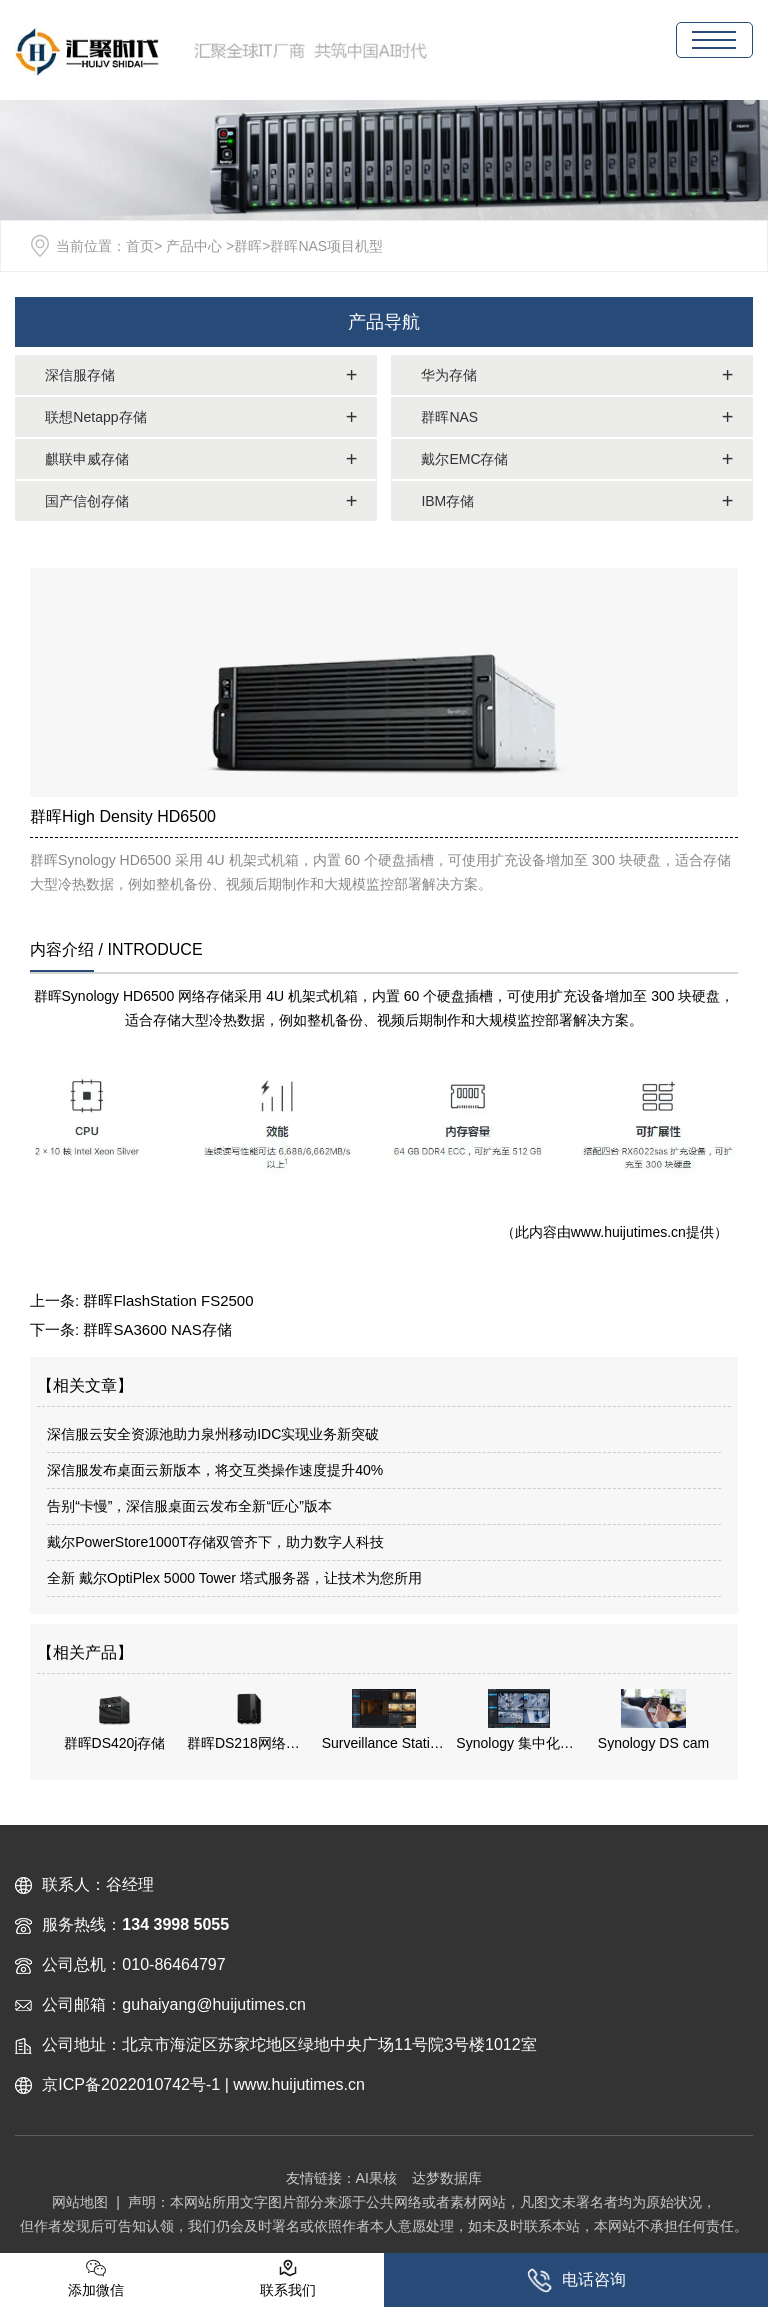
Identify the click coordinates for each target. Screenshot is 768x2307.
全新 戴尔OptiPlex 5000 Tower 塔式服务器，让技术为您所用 (234, 1578)
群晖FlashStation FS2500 (168, 1300)
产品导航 (384, 322)
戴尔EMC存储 (464, 459)
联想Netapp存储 (95, 417)
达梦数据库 (447, 2178)
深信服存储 (80, 375)
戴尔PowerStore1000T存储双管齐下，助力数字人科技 (215, 1542)
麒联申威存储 (87, 459)
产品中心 (194, 246)
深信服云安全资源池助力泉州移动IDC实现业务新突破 (213, 1434)
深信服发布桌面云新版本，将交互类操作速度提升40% (215, 1470)
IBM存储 (447, 501)
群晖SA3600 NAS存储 (157, 1329)
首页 (140, 246)
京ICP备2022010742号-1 (131, 2084)
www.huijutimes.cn (628, 1232)
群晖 (248, 246)
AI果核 (376, 2178)
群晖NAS (449, 417)
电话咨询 (576, 2280)
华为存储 (449, 375)
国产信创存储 (87, 501)
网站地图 (80, 2202)
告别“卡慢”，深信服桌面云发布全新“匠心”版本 (189, 1506)
